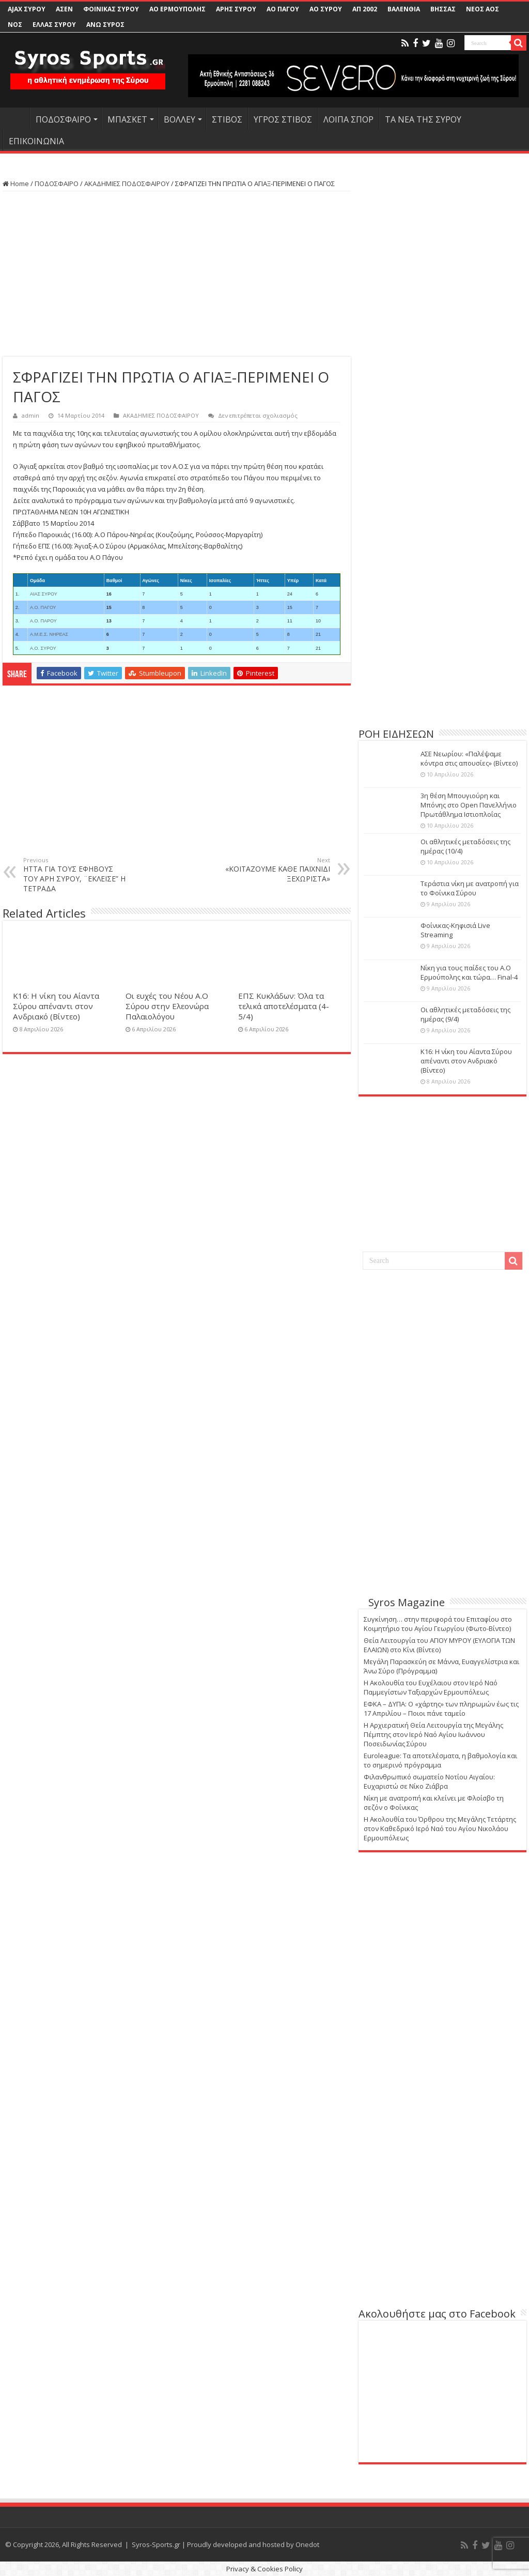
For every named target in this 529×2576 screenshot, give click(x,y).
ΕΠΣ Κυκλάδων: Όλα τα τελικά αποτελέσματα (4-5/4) (283, 1006)
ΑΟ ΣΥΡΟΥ (325, 9)
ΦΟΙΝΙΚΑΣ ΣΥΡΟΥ (111, 9)
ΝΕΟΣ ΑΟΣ (482, 9)
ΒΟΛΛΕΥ (179, 119)
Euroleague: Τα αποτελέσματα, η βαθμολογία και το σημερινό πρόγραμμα (440, 1760)
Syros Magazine (406, 1602)
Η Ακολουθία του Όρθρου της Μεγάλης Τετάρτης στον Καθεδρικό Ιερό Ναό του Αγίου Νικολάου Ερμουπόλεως (440, 1828)
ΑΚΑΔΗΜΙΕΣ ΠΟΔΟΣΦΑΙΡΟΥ (126, 183)
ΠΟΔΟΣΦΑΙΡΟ (63, 119)
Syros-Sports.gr (156, 2544)
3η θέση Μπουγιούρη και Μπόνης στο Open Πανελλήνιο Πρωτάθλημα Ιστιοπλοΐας (469, 805)
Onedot (307, 2544)
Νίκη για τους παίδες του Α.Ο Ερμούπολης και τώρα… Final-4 (469, 972)
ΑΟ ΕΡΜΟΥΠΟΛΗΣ (177, 9)
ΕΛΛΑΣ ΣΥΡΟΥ (54, 24)
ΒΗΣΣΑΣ (443, 9)
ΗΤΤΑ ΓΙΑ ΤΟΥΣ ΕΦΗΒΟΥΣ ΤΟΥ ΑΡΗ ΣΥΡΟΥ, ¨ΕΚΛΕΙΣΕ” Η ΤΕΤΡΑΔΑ (76, 874)
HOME (16, 118)
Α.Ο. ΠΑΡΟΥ (43, 620)
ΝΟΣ (15, 24)
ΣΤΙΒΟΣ (227, 119)
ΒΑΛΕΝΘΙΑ (403, 9)
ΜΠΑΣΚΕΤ (127, 119)
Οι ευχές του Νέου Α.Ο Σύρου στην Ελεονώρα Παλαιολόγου (167, 1006)
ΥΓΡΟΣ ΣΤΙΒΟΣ (283, 119)
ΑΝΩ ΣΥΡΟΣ (105, 24)
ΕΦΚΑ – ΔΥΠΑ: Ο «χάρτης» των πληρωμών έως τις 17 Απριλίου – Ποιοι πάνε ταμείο (441, 1708)
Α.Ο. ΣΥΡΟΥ (43, 648)
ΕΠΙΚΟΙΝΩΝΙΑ (36, 141)
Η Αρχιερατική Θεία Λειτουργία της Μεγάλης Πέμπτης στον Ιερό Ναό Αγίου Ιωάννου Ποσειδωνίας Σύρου (433, 1734)
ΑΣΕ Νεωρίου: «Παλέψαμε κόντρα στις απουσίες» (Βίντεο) (469, 758)
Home (16, 183)
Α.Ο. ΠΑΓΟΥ (43, 607)
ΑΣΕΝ (64, 9)
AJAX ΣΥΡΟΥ (26, 9)
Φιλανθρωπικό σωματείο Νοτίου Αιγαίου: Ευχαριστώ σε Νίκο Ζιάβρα (429, 1781)
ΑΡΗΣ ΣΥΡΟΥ (236, 9)
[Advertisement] (177, 274)
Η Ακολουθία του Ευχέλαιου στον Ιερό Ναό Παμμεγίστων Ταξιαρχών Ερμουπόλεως (430, 1687)
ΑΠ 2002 (364, 9)
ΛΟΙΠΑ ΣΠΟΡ (348, 119)
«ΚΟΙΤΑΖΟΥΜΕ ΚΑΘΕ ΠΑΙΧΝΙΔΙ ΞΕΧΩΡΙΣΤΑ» (277, 869)
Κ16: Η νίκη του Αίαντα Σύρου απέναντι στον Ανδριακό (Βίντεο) (56, 1006)
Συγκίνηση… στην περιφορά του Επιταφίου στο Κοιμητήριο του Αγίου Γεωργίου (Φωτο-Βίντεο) (438, 1623)
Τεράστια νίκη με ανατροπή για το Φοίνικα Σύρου (470, 888)
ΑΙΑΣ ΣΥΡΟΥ (43, 594)
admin (30, 415)
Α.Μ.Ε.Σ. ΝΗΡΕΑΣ (49, 634)
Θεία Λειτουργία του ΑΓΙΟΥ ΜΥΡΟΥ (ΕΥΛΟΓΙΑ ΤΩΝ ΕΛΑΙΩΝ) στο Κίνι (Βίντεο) (439, 1645)
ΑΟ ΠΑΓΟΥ (283, 9)
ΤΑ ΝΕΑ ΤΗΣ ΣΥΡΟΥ (423, 119)
